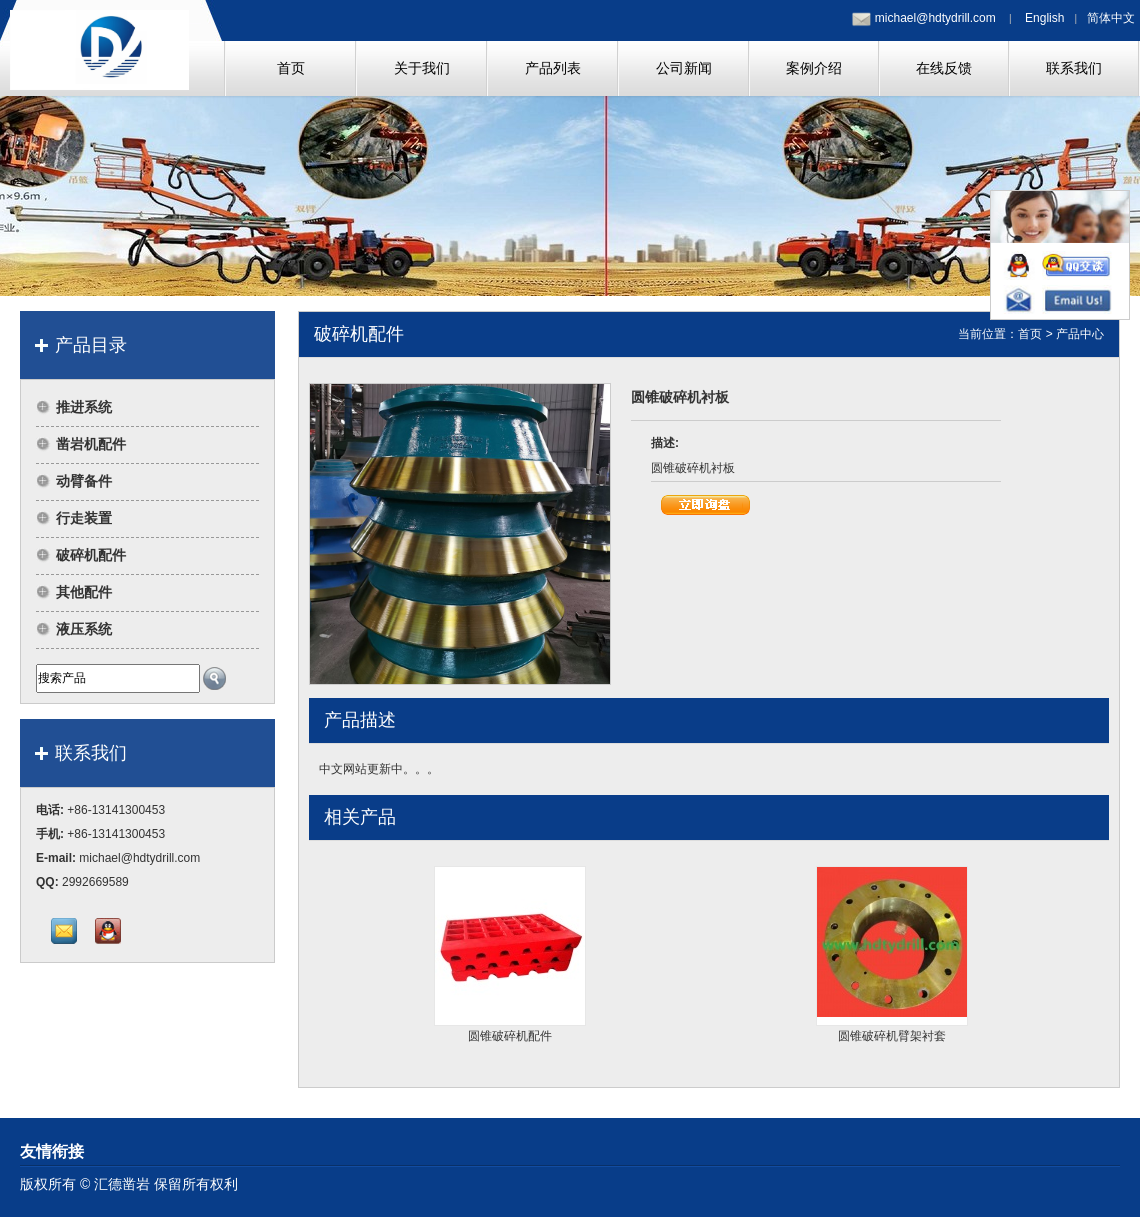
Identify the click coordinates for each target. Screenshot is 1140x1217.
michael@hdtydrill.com (935, 18)
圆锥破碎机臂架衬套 (892, 1036)
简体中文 (1111, 18)
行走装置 (84, 518)
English (1044, 18)
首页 (1030, 334)
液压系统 (84, 629)
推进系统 (84, 407)
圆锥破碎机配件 (510, 1036)
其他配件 (84, 592)
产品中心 (1080, 334)
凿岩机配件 (91, 444)
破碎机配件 (91, 555)
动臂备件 (84, 481)
